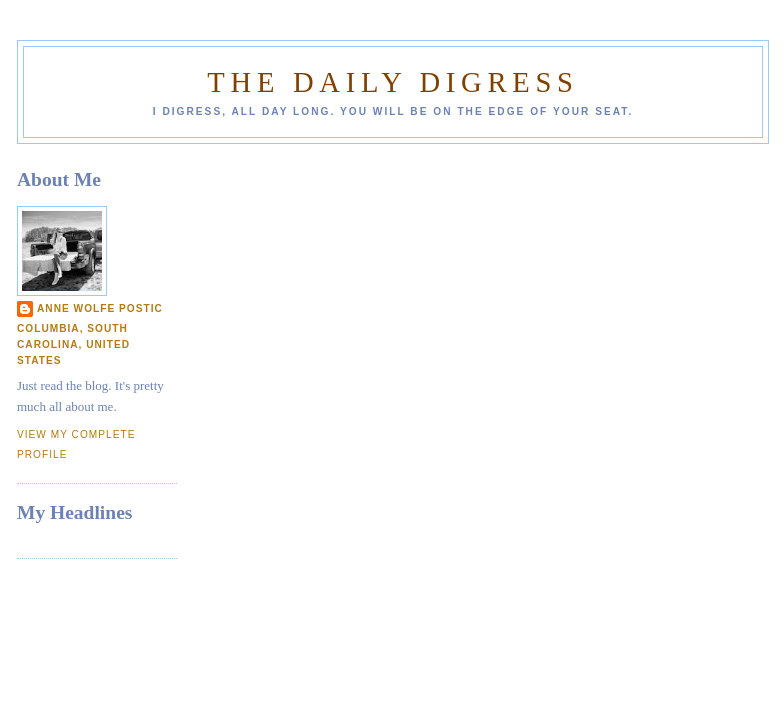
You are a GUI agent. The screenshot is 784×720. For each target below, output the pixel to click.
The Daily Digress (392, 82)
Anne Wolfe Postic (100, 308)
